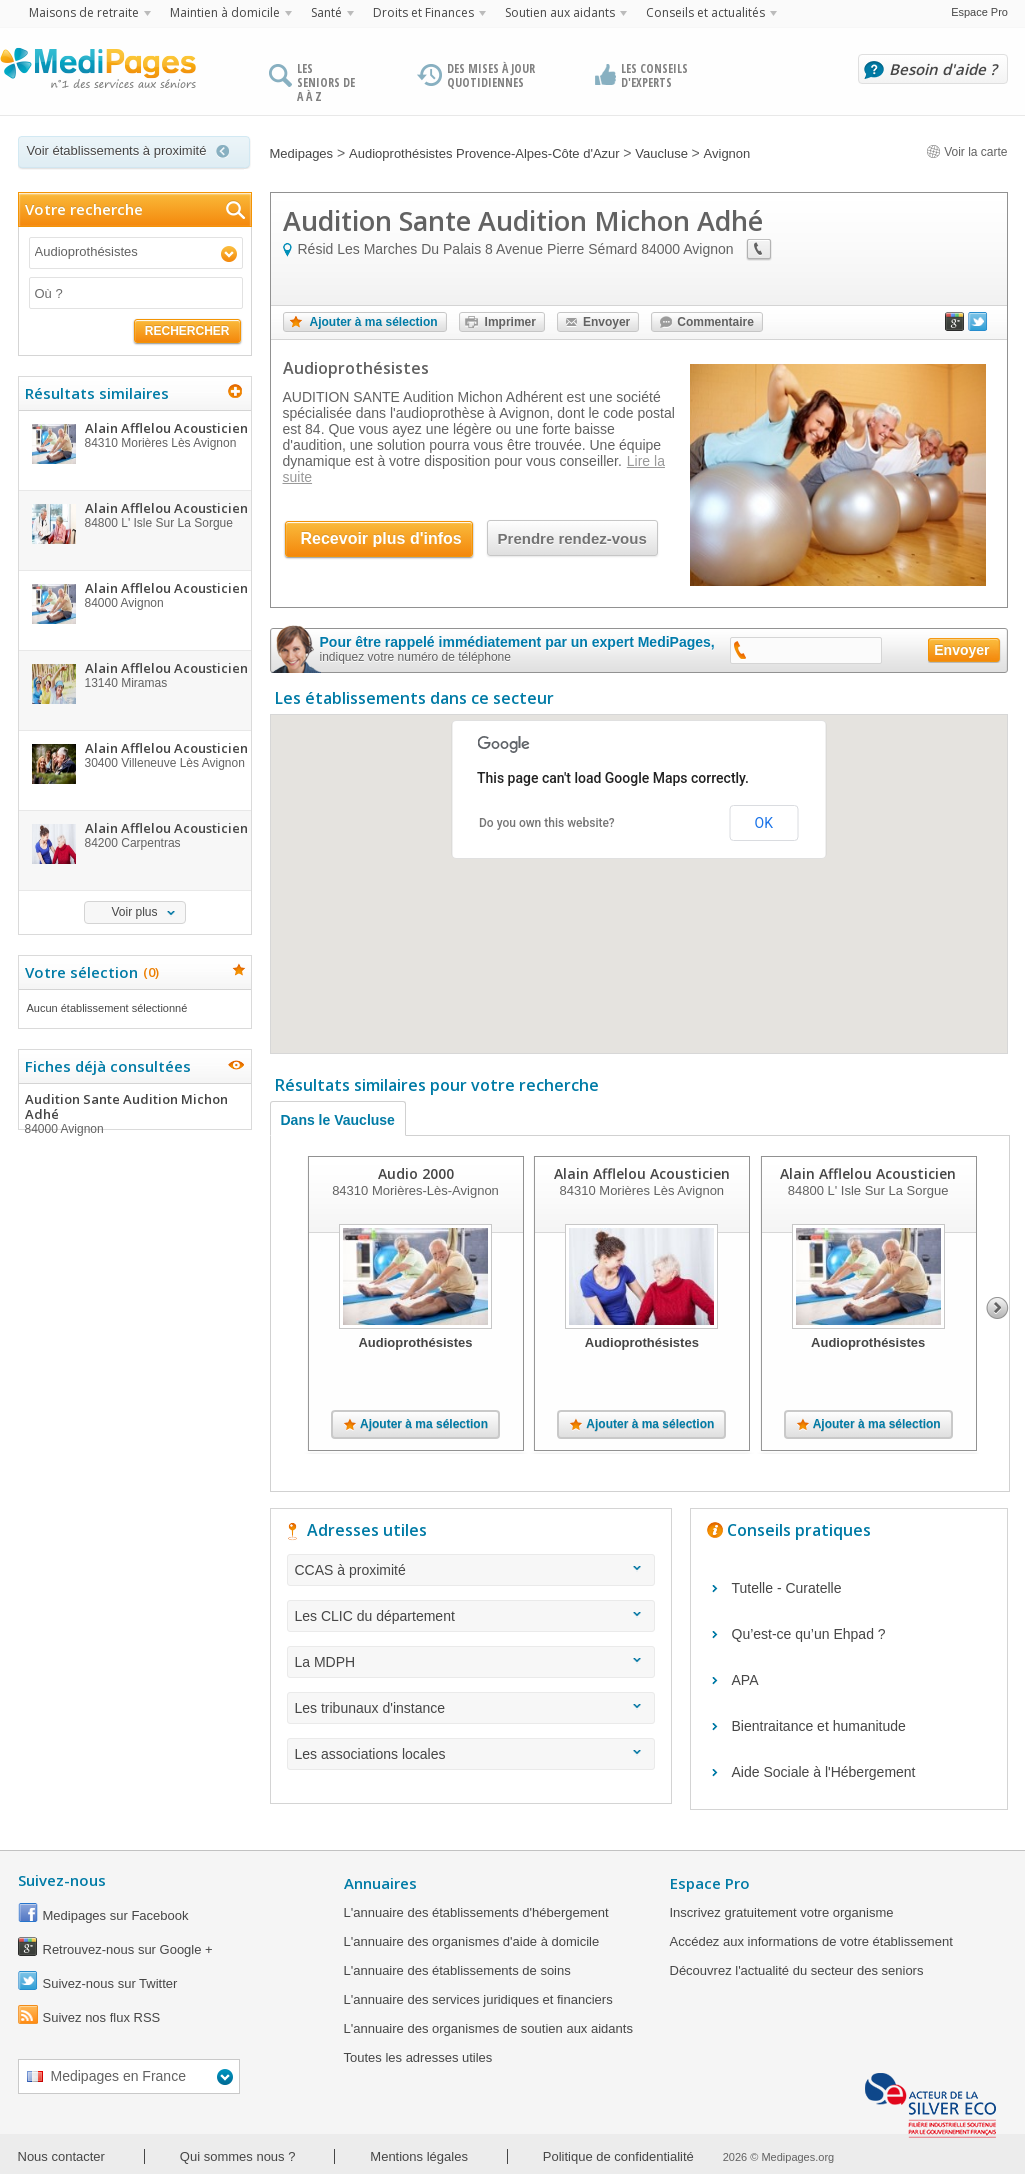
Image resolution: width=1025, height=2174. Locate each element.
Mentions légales (419, 2156)
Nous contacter (61, 2156)
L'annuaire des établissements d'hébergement (476, 1912)
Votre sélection (89, 972)
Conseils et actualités (705, 12)
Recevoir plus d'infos (381, 538)
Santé (326, 12)
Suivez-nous (62, 1880)
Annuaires (380, 1883)
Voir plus (134, 912)
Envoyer (606, 322)
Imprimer (510, 322)
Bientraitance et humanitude (819, 1726)
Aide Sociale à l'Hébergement (824, 1772)
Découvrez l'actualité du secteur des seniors (797, 1970)
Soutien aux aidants (560, 12)
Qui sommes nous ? (238, 2156)
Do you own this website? (547, 823)
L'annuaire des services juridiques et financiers (478, 1999)
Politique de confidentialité (618, 2156)
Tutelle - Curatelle (787, 1588)
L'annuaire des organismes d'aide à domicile (472, 1941)
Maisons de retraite (84, 12)
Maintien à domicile (225, 12)
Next (997, 1308)
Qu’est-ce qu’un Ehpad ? (809, 1634)
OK (764, 823)
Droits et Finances (423, 12)
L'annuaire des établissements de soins (457, 1970)
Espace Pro (979, 12)
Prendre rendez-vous (572, 538)
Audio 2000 (415, 1173)
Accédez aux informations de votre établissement (811, 1941)
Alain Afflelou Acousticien (641, 1173)
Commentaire (715, 322)
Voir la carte (967, 152)
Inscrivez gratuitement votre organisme (782, 1912)
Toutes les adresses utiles (418, 2057)
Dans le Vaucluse (338, 1120)
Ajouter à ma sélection (374, 322)
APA (745, 1680)
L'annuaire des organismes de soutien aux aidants (488, 2028)
